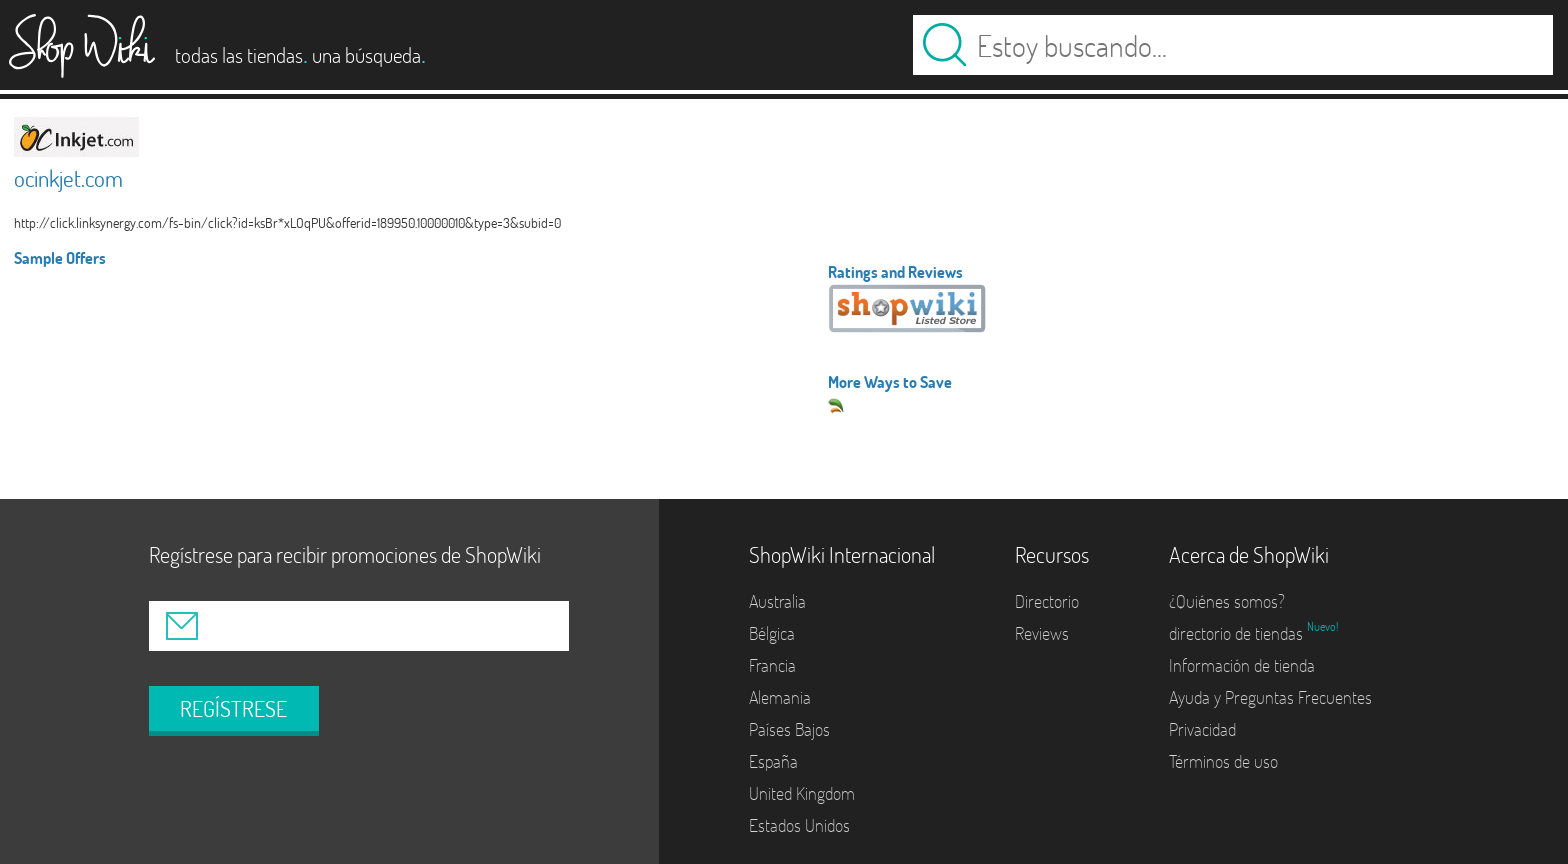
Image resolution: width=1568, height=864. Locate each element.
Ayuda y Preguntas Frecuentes (1270, 697)
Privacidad (1202, 729)
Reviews (1042, 633)
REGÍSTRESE (233, 709)
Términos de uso (1223, 761)
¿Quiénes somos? (1227, 601)
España (773, 761)
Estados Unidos (799, 825)
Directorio (1047, 601)
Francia (772, 665)
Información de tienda (1242, 665)
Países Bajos (789, 729)
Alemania (780, 697)
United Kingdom (802, 793)
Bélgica (772, 633)
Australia (777, 601)
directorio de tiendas (1238, 633)
